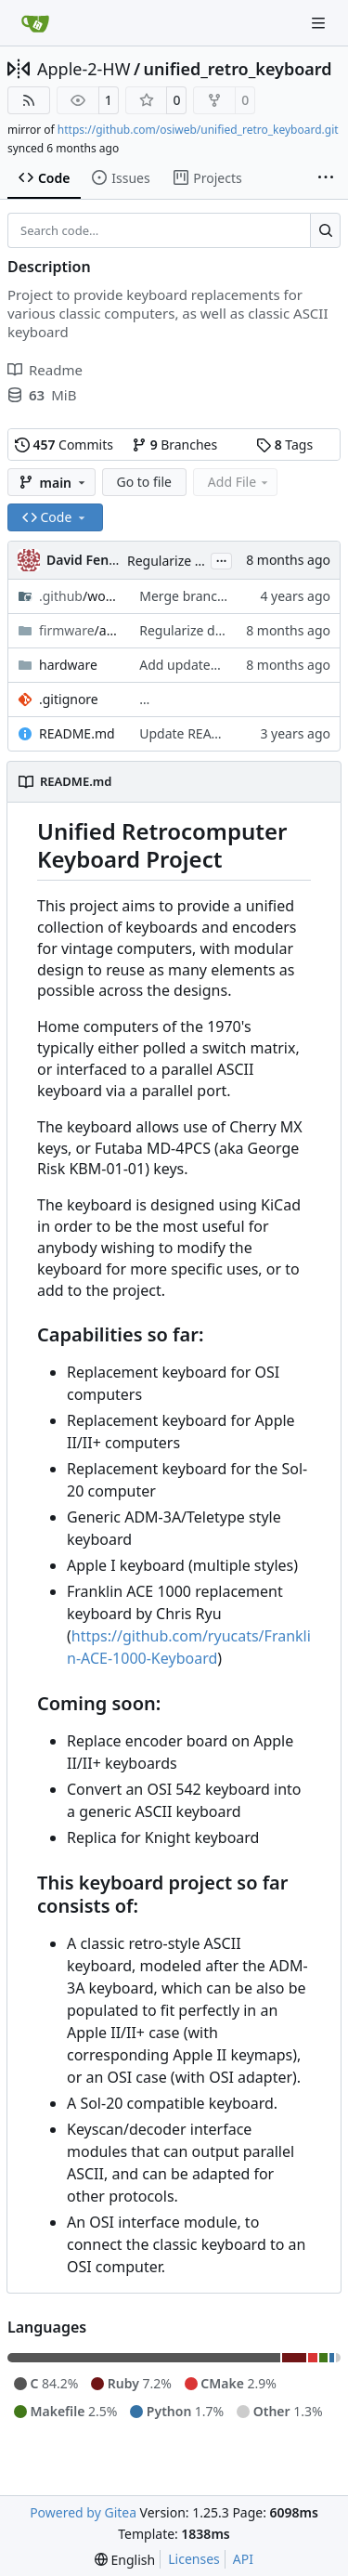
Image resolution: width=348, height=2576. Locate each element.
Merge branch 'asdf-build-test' (230, 596)
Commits (64, 444)
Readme (45, 369)
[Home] (35, 23)
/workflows (80, 596)
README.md (77, 733)
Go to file (144, 481)
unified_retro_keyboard (238, 68)
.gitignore (68, 699)
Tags (284, 444)
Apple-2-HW (83, 68)
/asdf (80, 630)
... (221, 559)
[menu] (125, 2560)
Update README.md (201, 733)
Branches (174, 444)
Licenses (194, 2559)
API (243, 2559)
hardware (68, 664)
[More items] (326, 178)
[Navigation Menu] (320, 22)
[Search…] (325, 230)
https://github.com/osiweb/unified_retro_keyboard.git (198, 129)
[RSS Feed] (28, 100)
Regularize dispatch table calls (230, 630)
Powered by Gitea (83, 2512)
